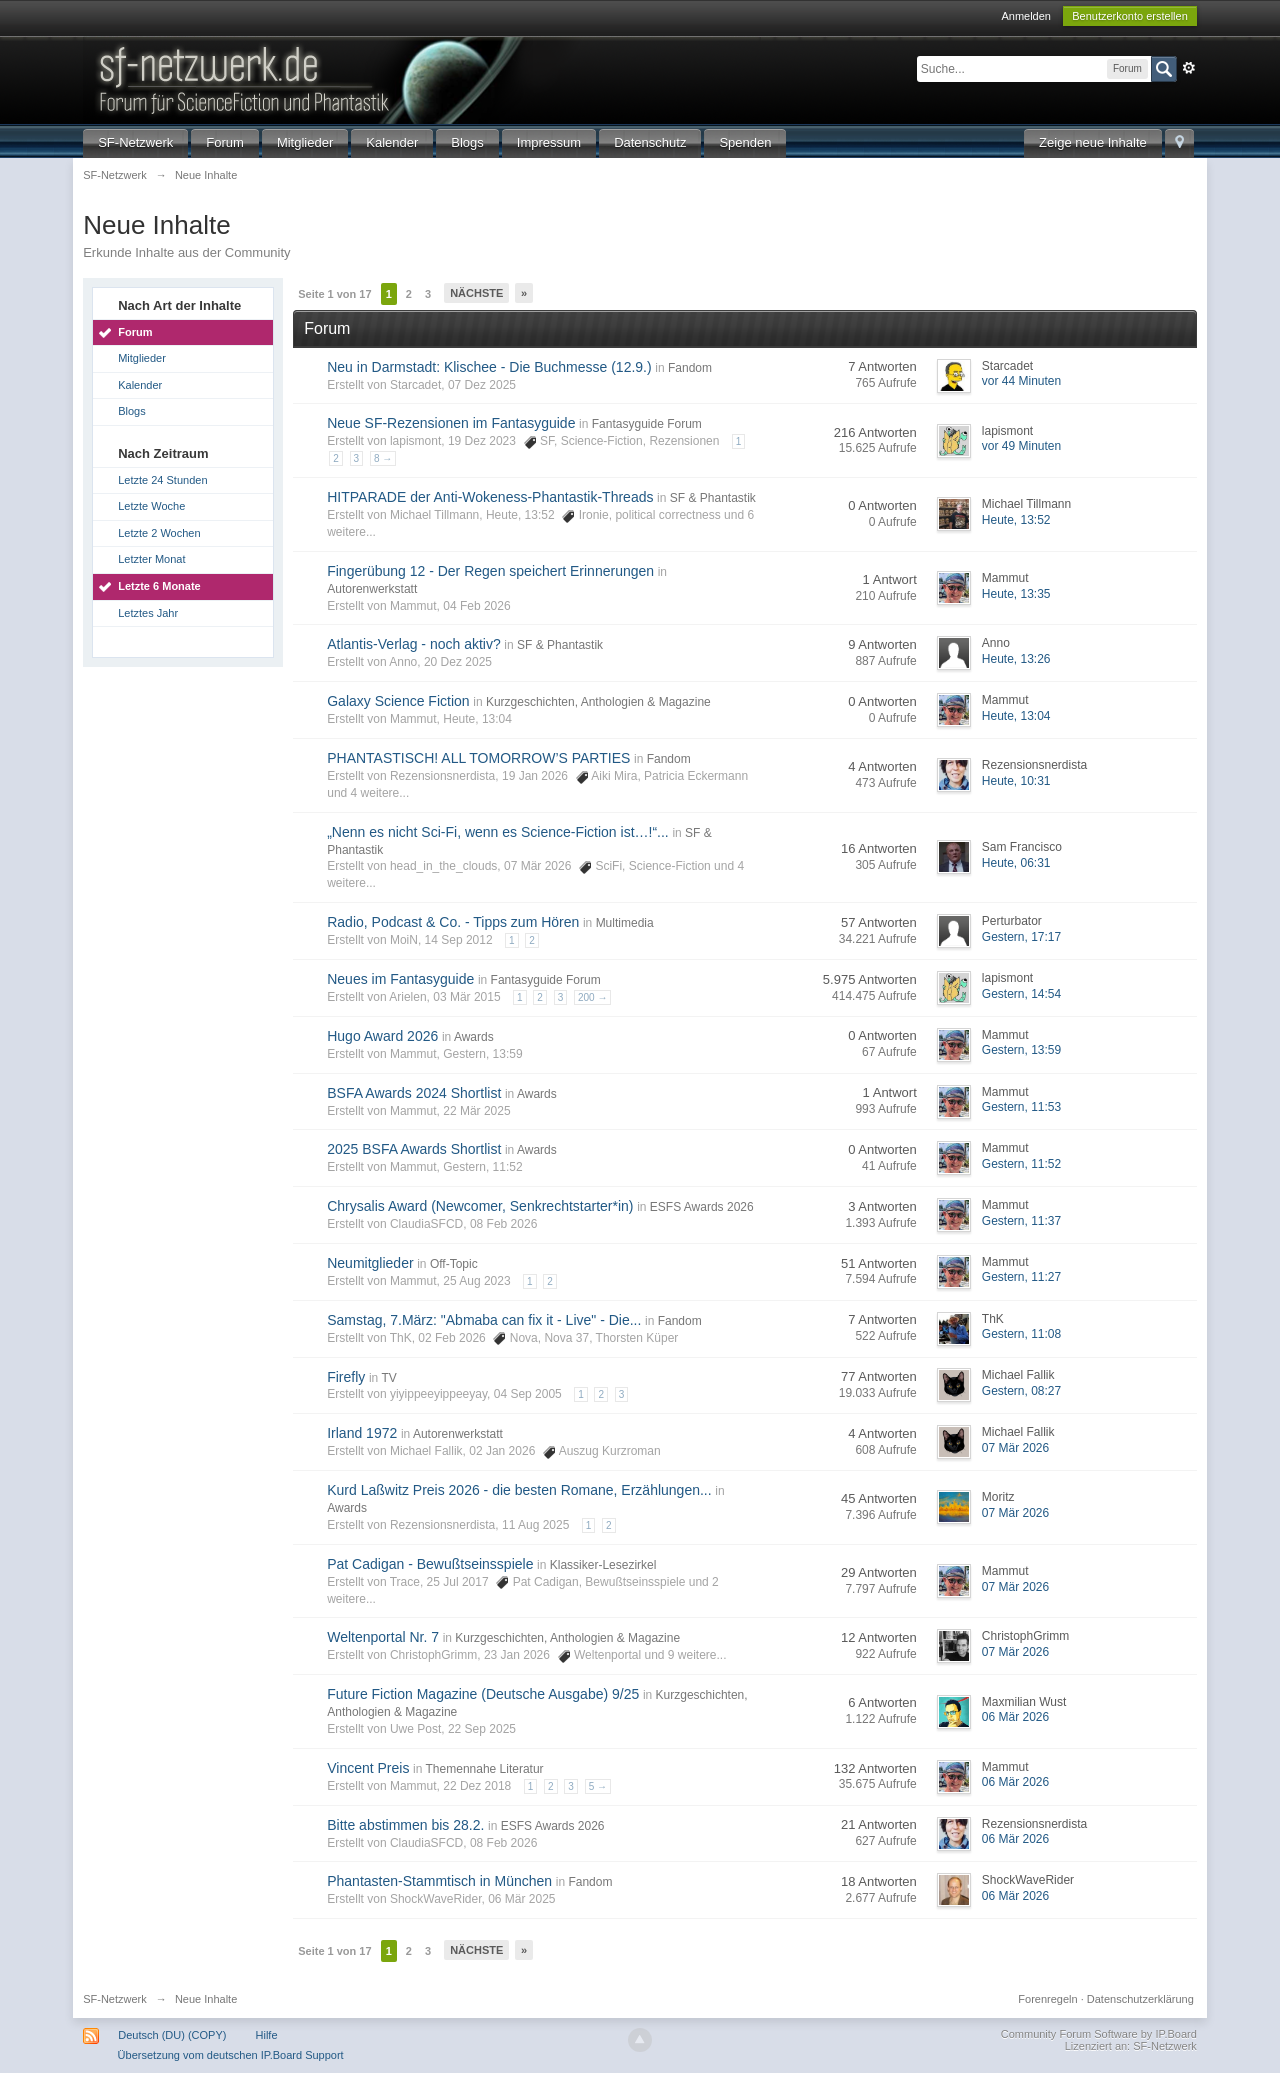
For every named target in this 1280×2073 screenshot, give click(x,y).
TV (388, 1378)
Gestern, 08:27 (1021, 1391)
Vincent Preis (368, 1768)
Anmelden (1026, 16)
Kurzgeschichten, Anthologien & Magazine (598, 702)
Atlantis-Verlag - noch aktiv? (414, 644)
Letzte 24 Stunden (162, 480)
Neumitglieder (370, 1263)
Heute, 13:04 (1016, 716)
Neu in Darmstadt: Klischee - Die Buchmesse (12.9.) (489, 367)
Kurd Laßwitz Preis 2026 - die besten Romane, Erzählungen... (519, 1490)
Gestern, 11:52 (1021, 1164)
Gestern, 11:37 (1021, 1221)
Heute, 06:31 (1016, 863)
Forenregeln (1047, 1999)
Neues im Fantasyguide (400, 979)
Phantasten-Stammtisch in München (439, 1881)
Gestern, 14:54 (1021, 994)
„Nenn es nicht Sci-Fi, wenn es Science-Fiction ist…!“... (498, 832)
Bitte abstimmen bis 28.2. (405, 1825)
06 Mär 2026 (1015, 1717)
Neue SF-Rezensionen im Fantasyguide (451, 423)
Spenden (745, 142)
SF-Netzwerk (135, 142)
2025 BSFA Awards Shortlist (414, 1149)
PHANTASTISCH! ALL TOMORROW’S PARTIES (478, 758)
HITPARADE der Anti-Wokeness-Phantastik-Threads (490, 497)
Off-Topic (454, 1264)
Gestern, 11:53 (1021, 1107)
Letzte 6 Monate (159, 586)
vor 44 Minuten (1021, 381)
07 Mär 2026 (1015, 1448)
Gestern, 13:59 (1021, 1050)
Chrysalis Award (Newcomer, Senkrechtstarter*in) (480, 1206)
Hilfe (267, 2035)
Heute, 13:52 (1016, 520)
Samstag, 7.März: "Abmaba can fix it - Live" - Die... (484, 1320)
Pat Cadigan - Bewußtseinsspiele (430, 1564)
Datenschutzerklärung (1140, 1999)
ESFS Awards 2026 (702, 1207)
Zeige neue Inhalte (1093, 142)
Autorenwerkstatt (372, 589)
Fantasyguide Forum (647, 424)
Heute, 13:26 (1016, 659)
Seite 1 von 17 (334, 294)
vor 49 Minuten (1021, 446)
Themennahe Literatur (485, 1769)
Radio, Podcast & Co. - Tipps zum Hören (453, 922)
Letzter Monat (151, 559)
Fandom (690, 368)
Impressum (549, 142)
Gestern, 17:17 (1021, 937)
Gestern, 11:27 (1021, 1277)
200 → (592, 997)
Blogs (467, 142)
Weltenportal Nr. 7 (383, 1637)
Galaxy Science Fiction (398, 701)
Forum (225, 142)
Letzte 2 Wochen (159, 533)
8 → (383, 458)
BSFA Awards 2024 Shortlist (414, 1093)
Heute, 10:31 (1016, 781)
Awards (474, 1037)
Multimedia (625, 923)
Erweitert (1189, 68)
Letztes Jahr (148, 613)
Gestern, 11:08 (1021, 1334)
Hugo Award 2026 (382, 1036)
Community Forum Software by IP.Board (1099, 2034)
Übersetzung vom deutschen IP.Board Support (231, 2055)
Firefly (346, 1377)
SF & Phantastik (713, 498)
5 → (598, 1786)
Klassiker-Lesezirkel (603, 1565)
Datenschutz (650, 142)
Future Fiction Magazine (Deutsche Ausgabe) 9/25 (483, 1694)
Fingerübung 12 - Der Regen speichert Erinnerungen (490, 571)
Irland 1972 (362, 1433)
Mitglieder (305, 142)
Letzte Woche (151, 506)
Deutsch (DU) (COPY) (172, 2035)
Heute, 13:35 (1016, 594)
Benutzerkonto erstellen (1130, 16)
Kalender (392, 142)
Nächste (476, 293)
